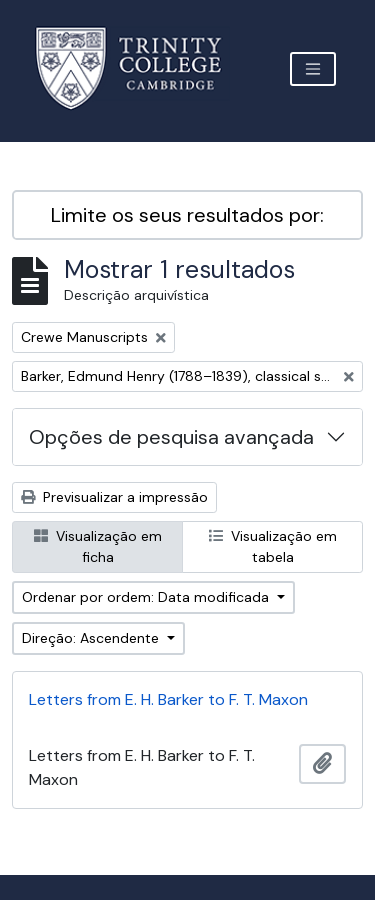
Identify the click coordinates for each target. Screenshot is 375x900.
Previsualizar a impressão (114, 497)
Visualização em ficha (98, 546)
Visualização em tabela (273, 546)
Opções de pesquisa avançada (171, 437)
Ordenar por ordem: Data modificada (147, 597)
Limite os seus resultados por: (187, 215)
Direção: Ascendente (92, 638)
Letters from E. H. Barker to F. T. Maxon (168, 699)
